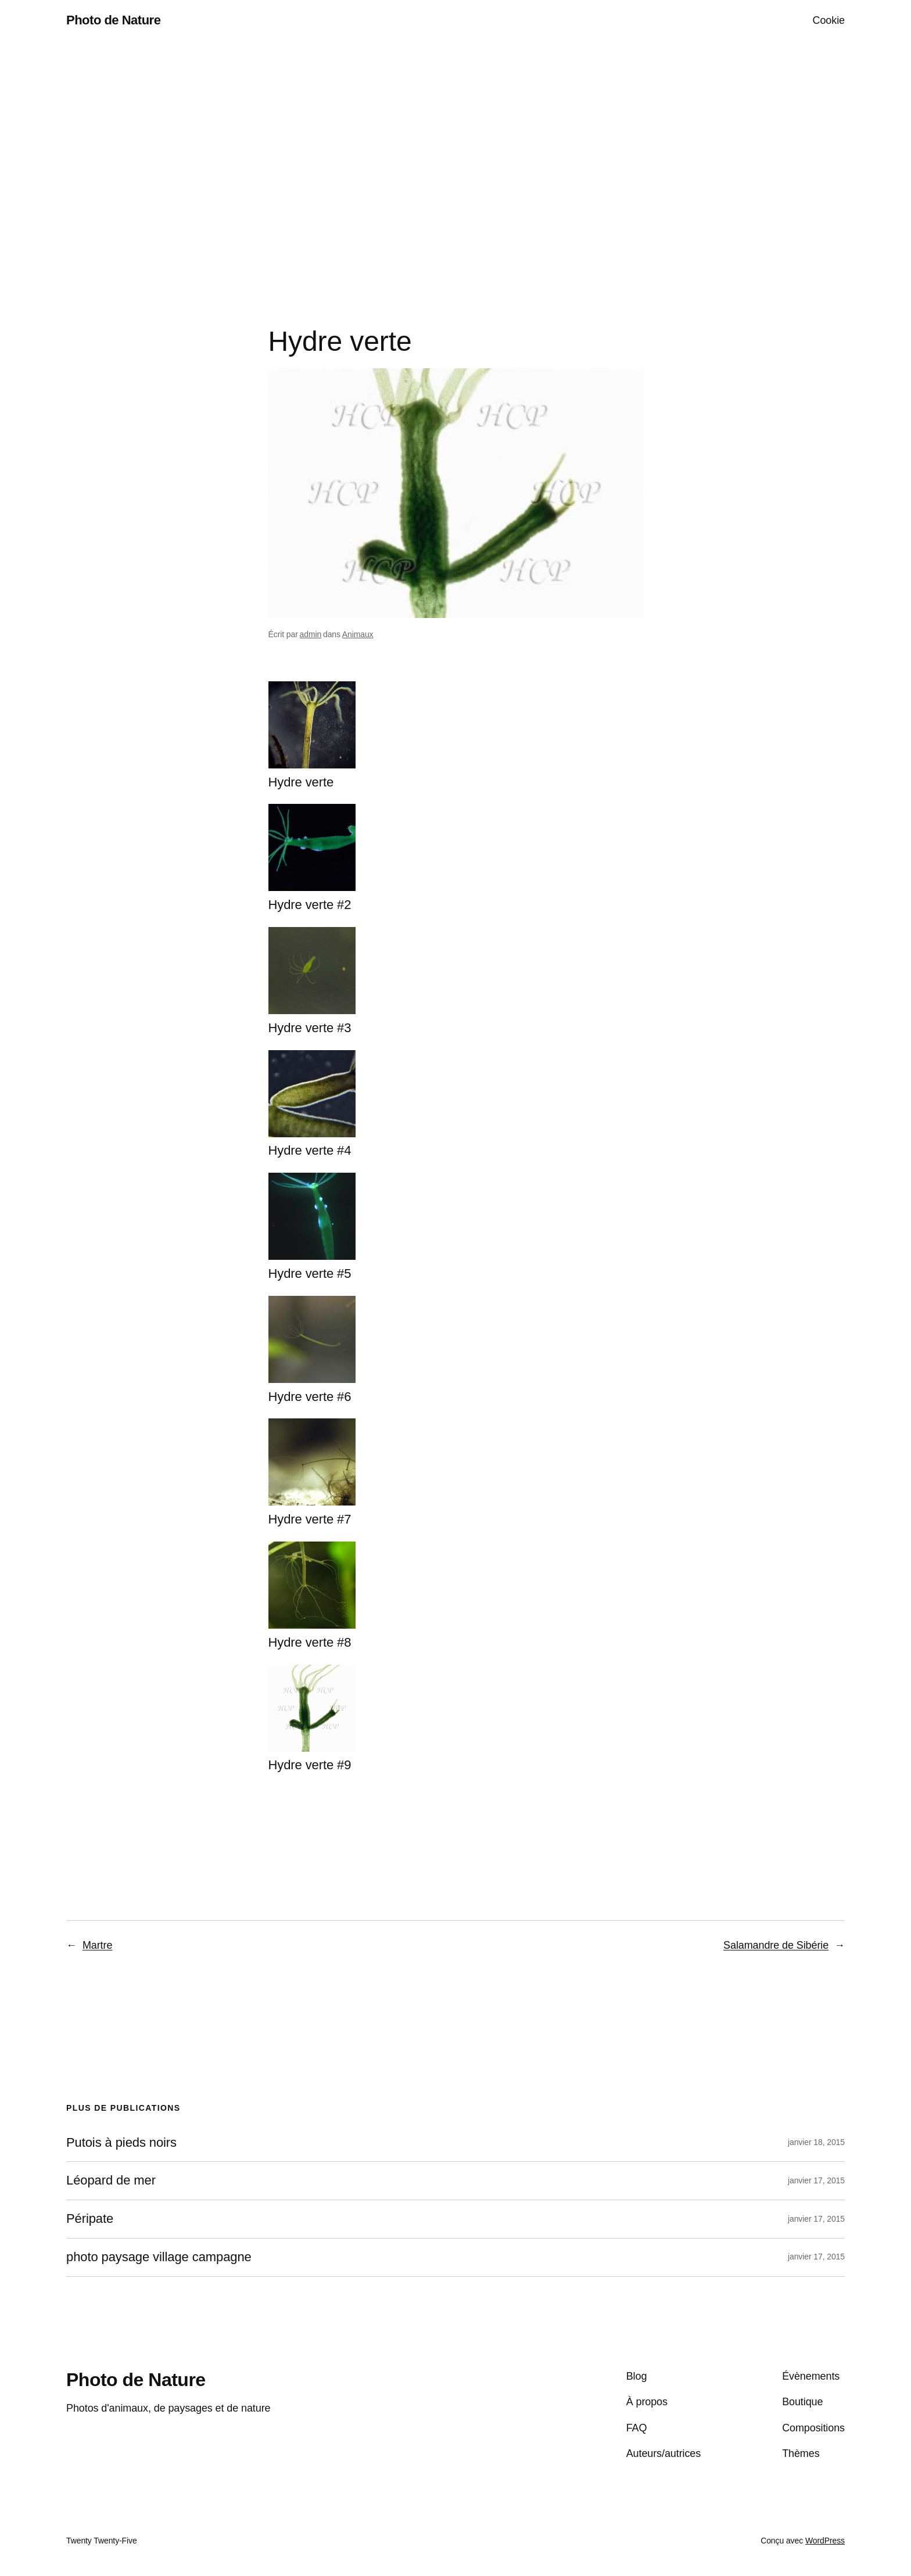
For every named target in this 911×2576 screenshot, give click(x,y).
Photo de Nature (113, 20)
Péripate (89, 2219)
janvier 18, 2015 (816, 2142)
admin (311, 634)
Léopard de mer (111, 2180)
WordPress (825, 2540)
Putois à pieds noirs (121, 2143)
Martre (97, 1945)
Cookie (829, 20)
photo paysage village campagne (159, 2257)
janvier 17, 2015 (816, 2180)
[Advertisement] (455, 163)
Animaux (358, 634)
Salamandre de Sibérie (775, 1945)
